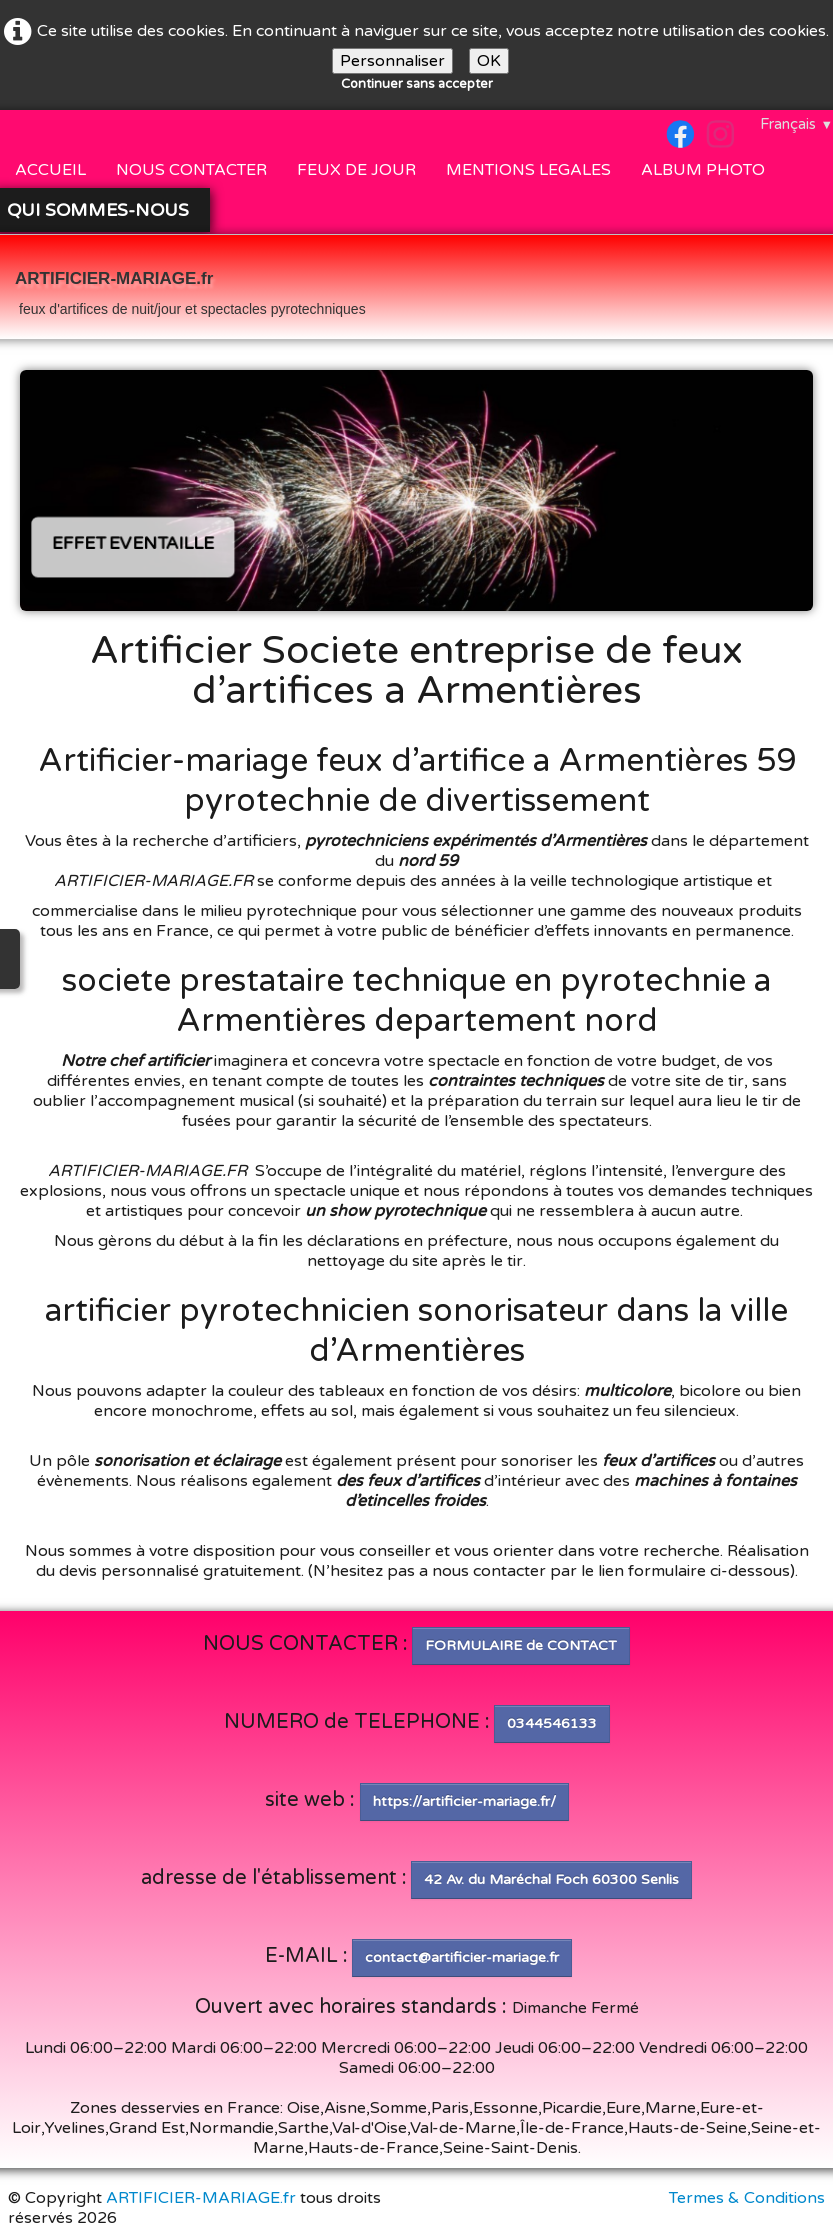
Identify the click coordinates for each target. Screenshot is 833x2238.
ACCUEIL (50, 170)
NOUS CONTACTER (191, 170)
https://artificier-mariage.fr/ (464, 1801)
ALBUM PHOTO (703, 170)
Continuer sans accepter (417, 84)
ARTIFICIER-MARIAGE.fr (201, 2198)
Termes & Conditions (747, 2198)
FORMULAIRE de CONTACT (521, 1645)
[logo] (190, 289)
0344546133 (552, 1723)
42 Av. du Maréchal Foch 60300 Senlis (551, 1879)
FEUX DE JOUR (356, 170)
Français (796, 124)
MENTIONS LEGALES (528, 170)
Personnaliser (392, 61)
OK (489, 61)
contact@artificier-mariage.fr (462, 1957)
